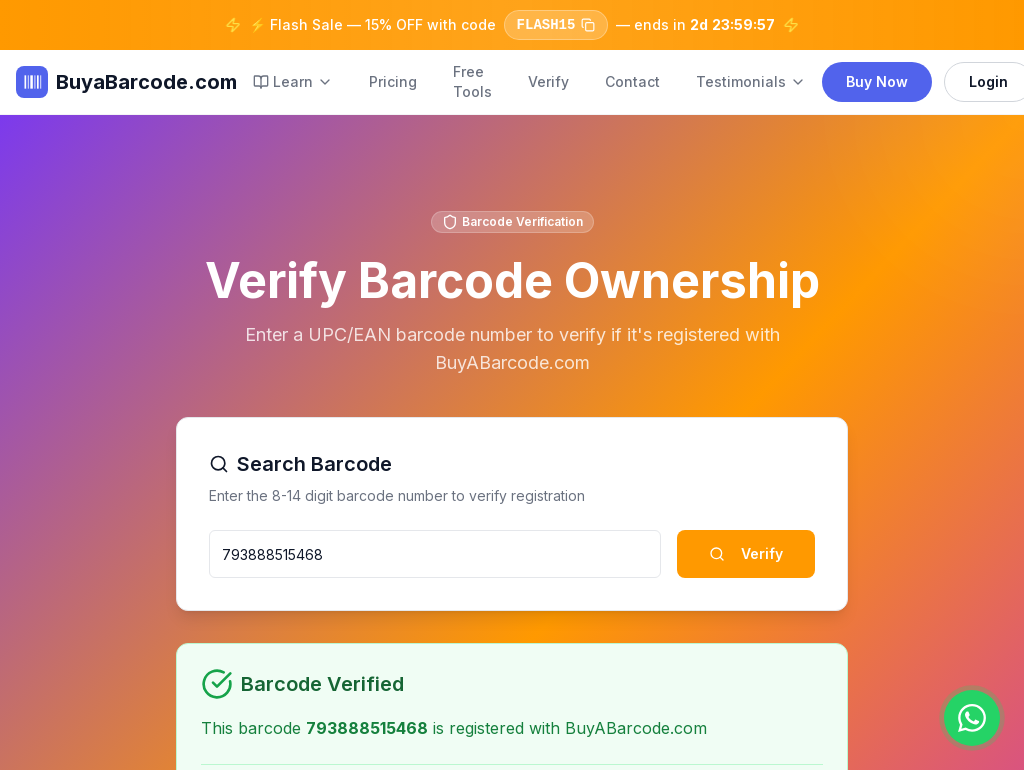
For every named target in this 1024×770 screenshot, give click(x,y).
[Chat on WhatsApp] (972, 718)
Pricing (393, 81)
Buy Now (877, 81)
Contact (632, 81)
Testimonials (751, 81)
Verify (548, 81)
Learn (293, 81)
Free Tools (472, 81)
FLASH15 (555, 25)
